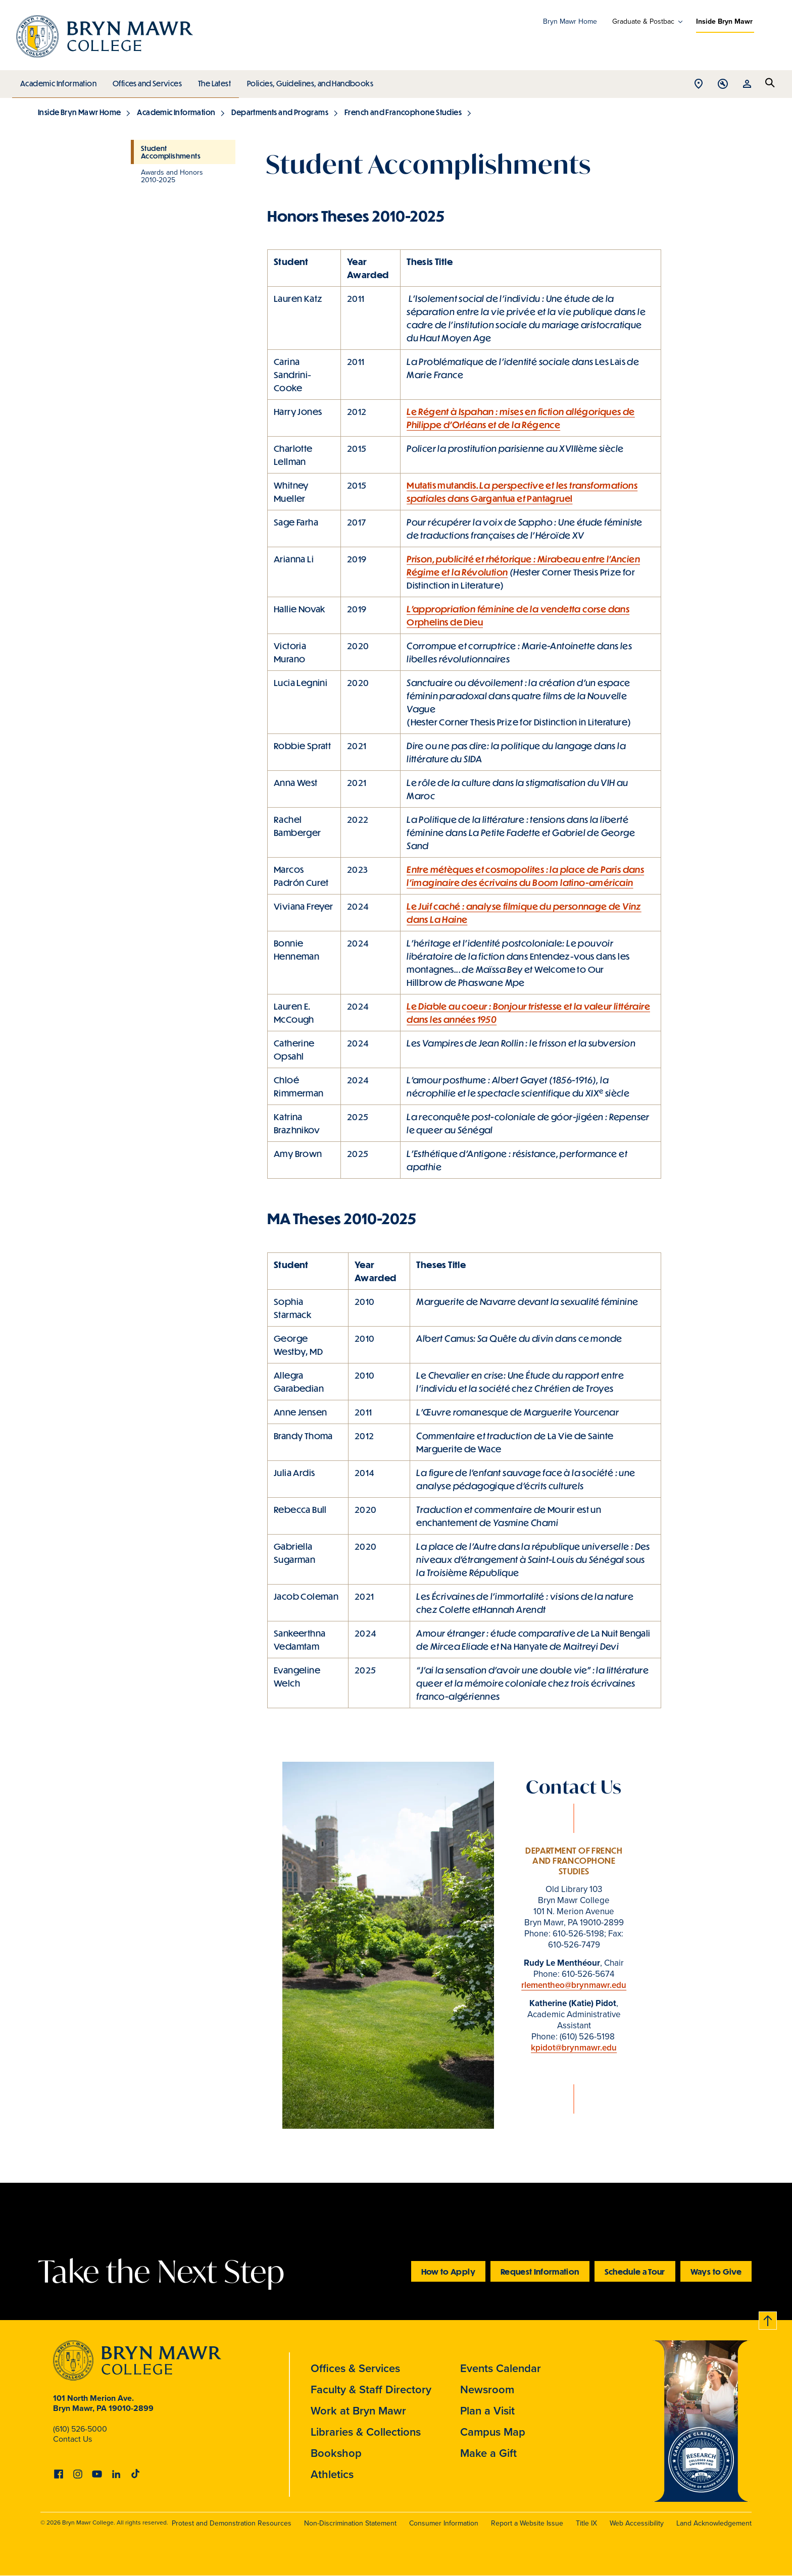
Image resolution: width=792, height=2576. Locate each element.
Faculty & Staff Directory (371, 2389)
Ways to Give (715, 2271)
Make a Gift (488, 2453)
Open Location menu (698, 84)
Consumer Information (443, 2523)
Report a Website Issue (527, 2523)
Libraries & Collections (366, 2432)
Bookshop (336, 2453)
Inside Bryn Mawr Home (79, 112)
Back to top (768, 2318)
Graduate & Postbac (643, 22)
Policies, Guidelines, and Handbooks (306, 80)
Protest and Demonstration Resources (231, 2523)
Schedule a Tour (635, 2271)
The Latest (211, 80)
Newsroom (487, 2389)
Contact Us (72, 2439)
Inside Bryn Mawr (724, 21)
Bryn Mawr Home (570, 21)
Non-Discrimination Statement (350, 2523)
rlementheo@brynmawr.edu (573, 1985)
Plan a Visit (487, 2410)
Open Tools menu (723, 84)
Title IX (586, 2523)
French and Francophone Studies (403, 112)
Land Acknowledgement (714, 2523)
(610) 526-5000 (80, 2429)
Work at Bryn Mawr (358, 2410)
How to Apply (448, 2271)
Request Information (540, 2271)
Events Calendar (500, 2368)
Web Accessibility (637, 2523)
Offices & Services (355, 2368)
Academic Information (58, 80)
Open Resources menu (747, 84)
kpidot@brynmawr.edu (574, 2047)
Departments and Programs (279, 112)
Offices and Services (145, 80)
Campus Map (492, 2432)
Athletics (332, 2474)
